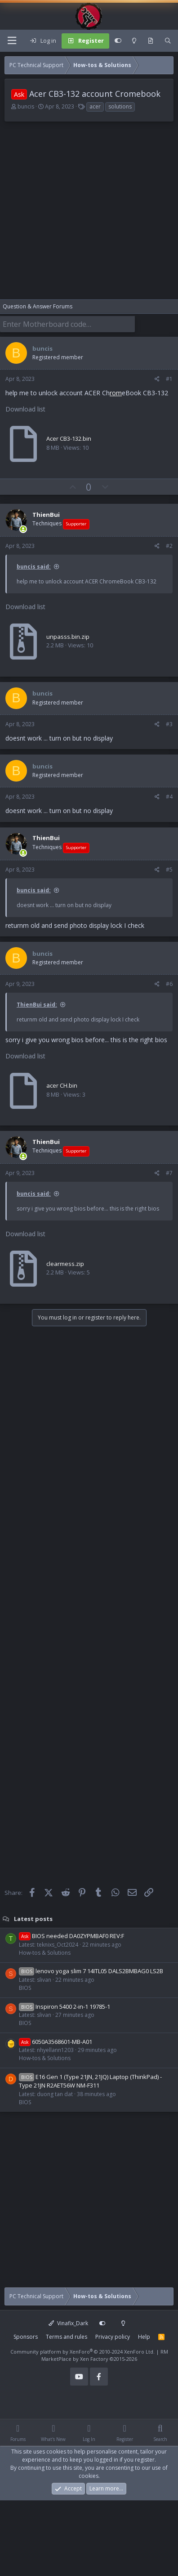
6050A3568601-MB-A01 (55, 2042)
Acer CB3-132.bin (68, 438)
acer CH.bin (61, 1085)
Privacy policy (112, 2337)
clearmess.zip (65, 1264)
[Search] (168, 41)
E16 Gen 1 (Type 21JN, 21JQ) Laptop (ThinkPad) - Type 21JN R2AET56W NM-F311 (90, 2081)
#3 (169, 724)
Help (144, 2337)
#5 (169, 869)
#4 (169, 796)
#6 (169, 984)
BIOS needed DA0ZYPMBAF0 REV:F (71, 1936)
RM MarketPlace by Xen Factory (104, 2355)
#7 (169, 1173)
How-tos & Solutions (45, 1953)
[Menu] (12, 41)
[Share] (157, 379)
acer (95, 106)
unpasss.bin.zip (67, 637)
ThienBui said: (37, 1004)
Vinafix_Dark (68, 2323)
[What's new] (151, 41)
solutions (120, 106)
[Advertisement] (84, 215)
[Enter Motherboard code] (67, 324)
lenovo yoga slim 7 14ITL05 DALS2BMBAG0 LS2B (91, 1971)
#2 (169, 546)
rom (116, 393)
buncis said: (34, 566)
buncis (26, 106)
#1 (169, 379)
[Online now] (23, 529)
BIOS (25, 1988)
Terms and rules (66, 2337)
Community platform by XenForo (82, 2351)
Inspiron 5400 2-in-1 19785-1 (64, 2006)
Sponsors (25, 2337)
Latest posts (33, 1918)
